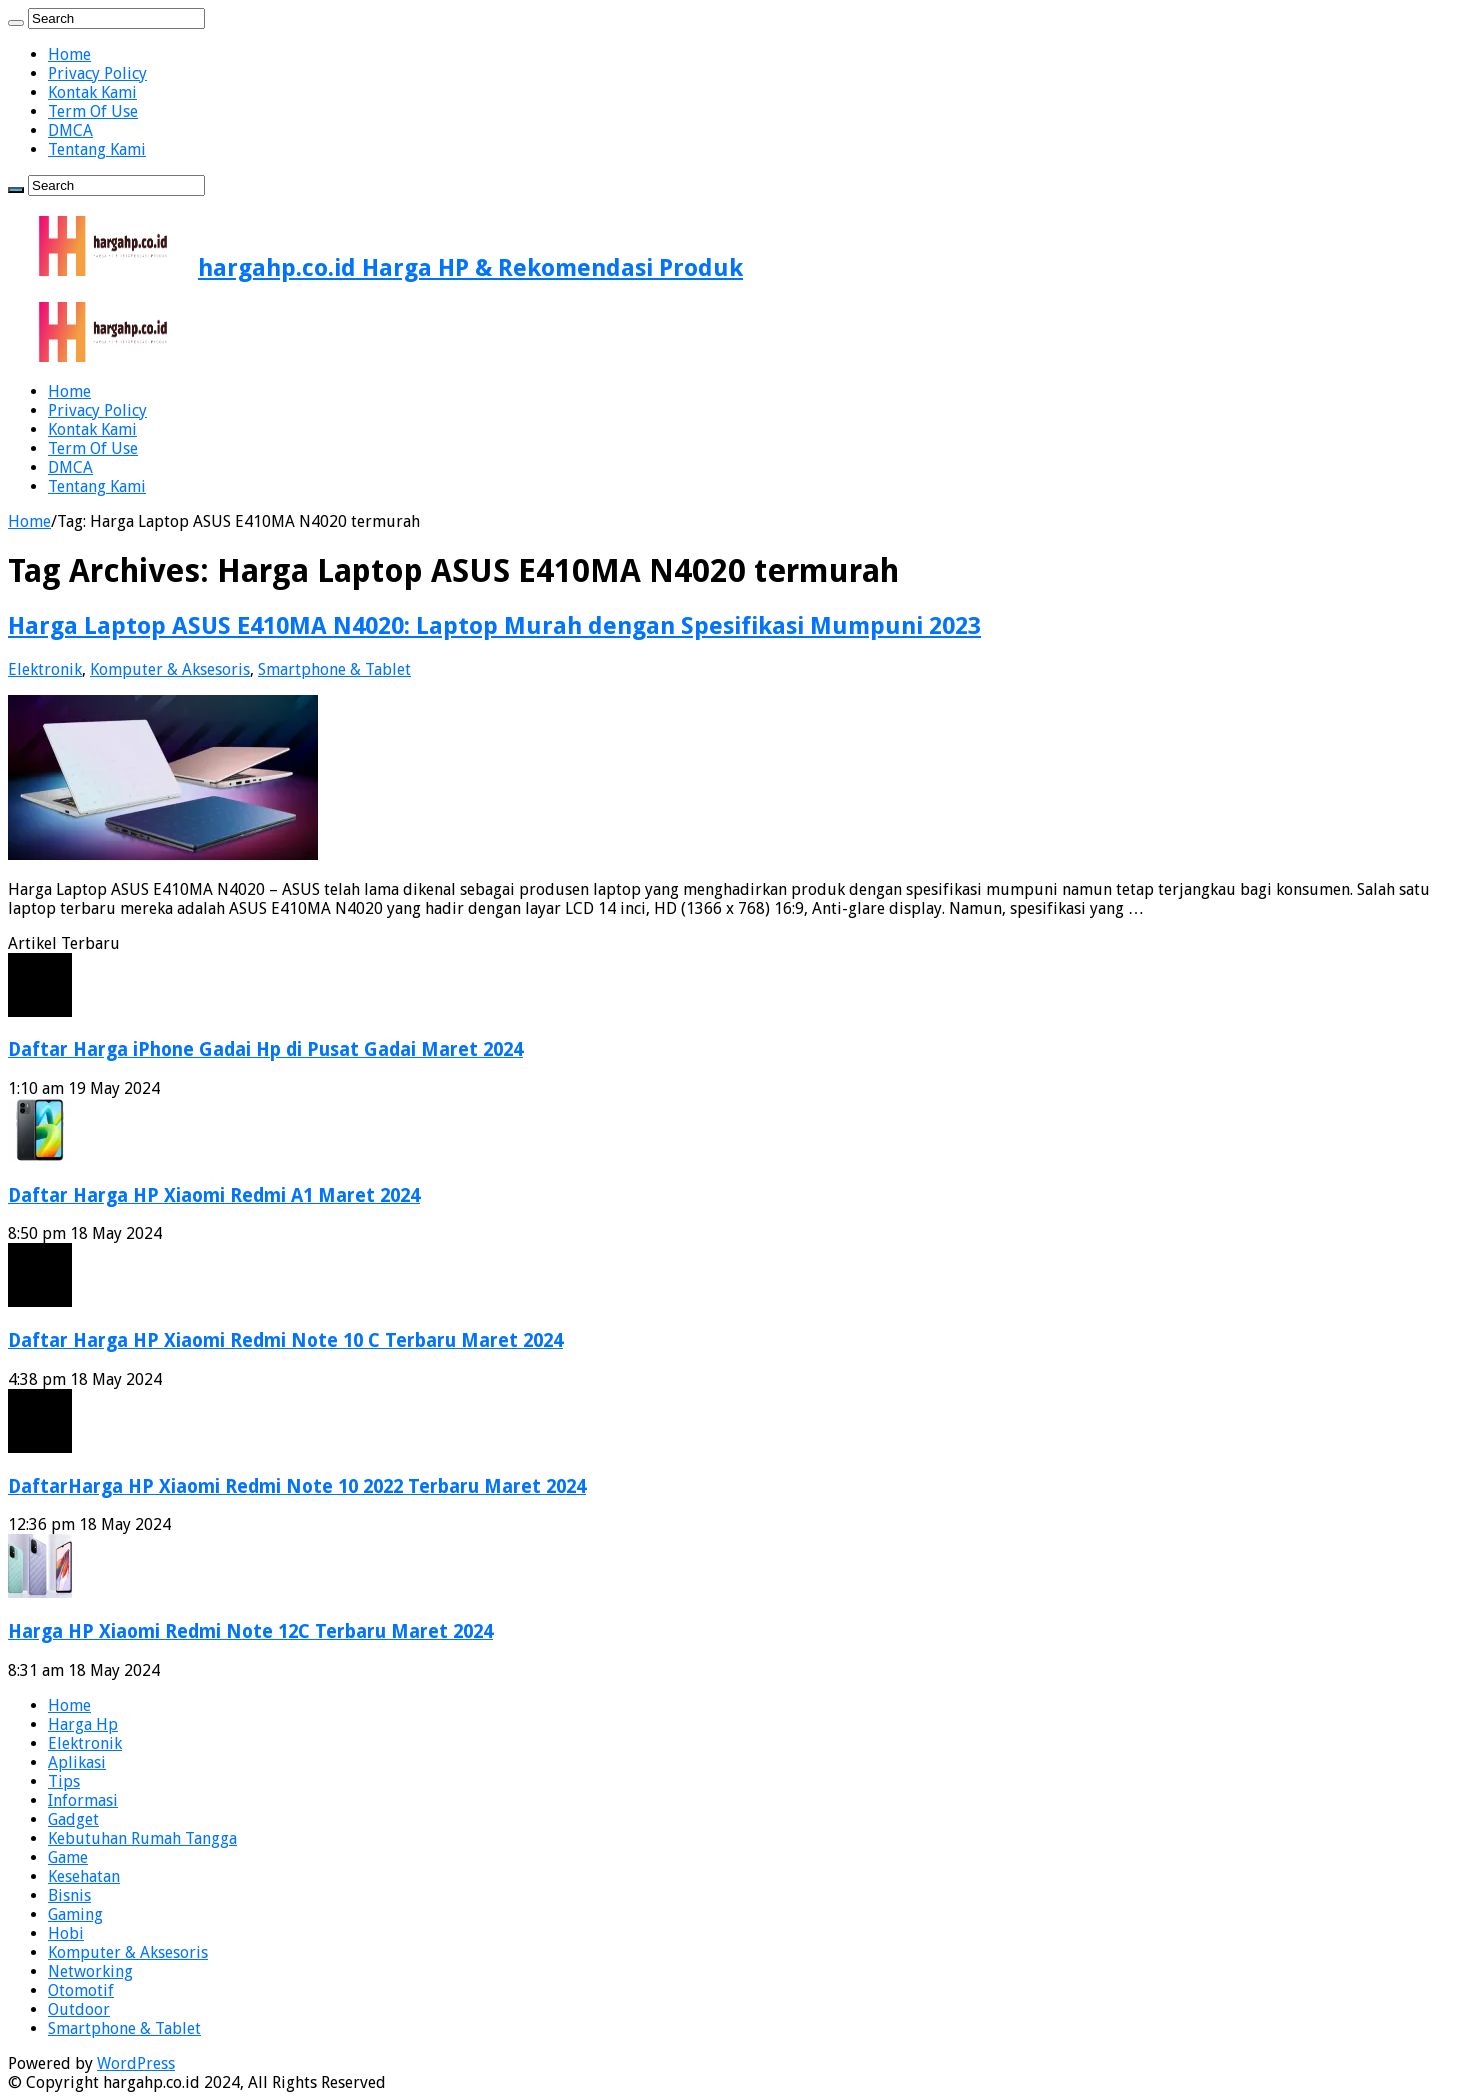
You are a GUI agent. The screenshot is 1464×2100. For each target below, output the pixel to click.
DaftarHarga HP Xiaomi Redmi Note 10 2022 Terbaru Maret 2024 (297, 1486)
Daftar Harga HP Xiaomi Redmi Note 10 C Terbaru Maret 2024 (285, 1340)
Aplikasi (77, 1762)
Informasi (83, 1800)
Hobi (66, 1933)
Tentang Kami (97, 149)
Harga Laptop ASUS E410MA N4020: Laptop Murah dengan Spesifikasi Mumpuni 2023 (494, 626)
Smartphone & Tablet (334, 669)
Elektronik (45, 669)
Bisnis (69, 1895)
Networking (90, 1971)
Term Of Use (93, 111)
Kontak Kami (92, 92)
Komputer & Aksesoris (170, 669)
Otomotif (81, 1990)
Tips (64, 1781)
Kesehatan (84, 1876)
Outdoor (79, 2009)
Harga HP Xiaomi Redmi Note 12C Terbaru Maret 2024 (250, 1631)
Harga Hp (83, 1724)
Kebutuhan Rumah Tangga (142, 1838)
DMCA (70, 130)
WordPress (136, 2063)
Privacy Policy (97, 73)
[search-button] (16, 23)
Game (68, 1857)
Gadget (73, 1819)
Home (69, 54)
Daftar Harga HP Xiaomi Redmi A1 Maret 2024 (214, 1195)
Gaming (75, 1914)
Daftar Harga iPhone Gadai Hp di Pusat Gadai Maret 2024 (265, 1049)
